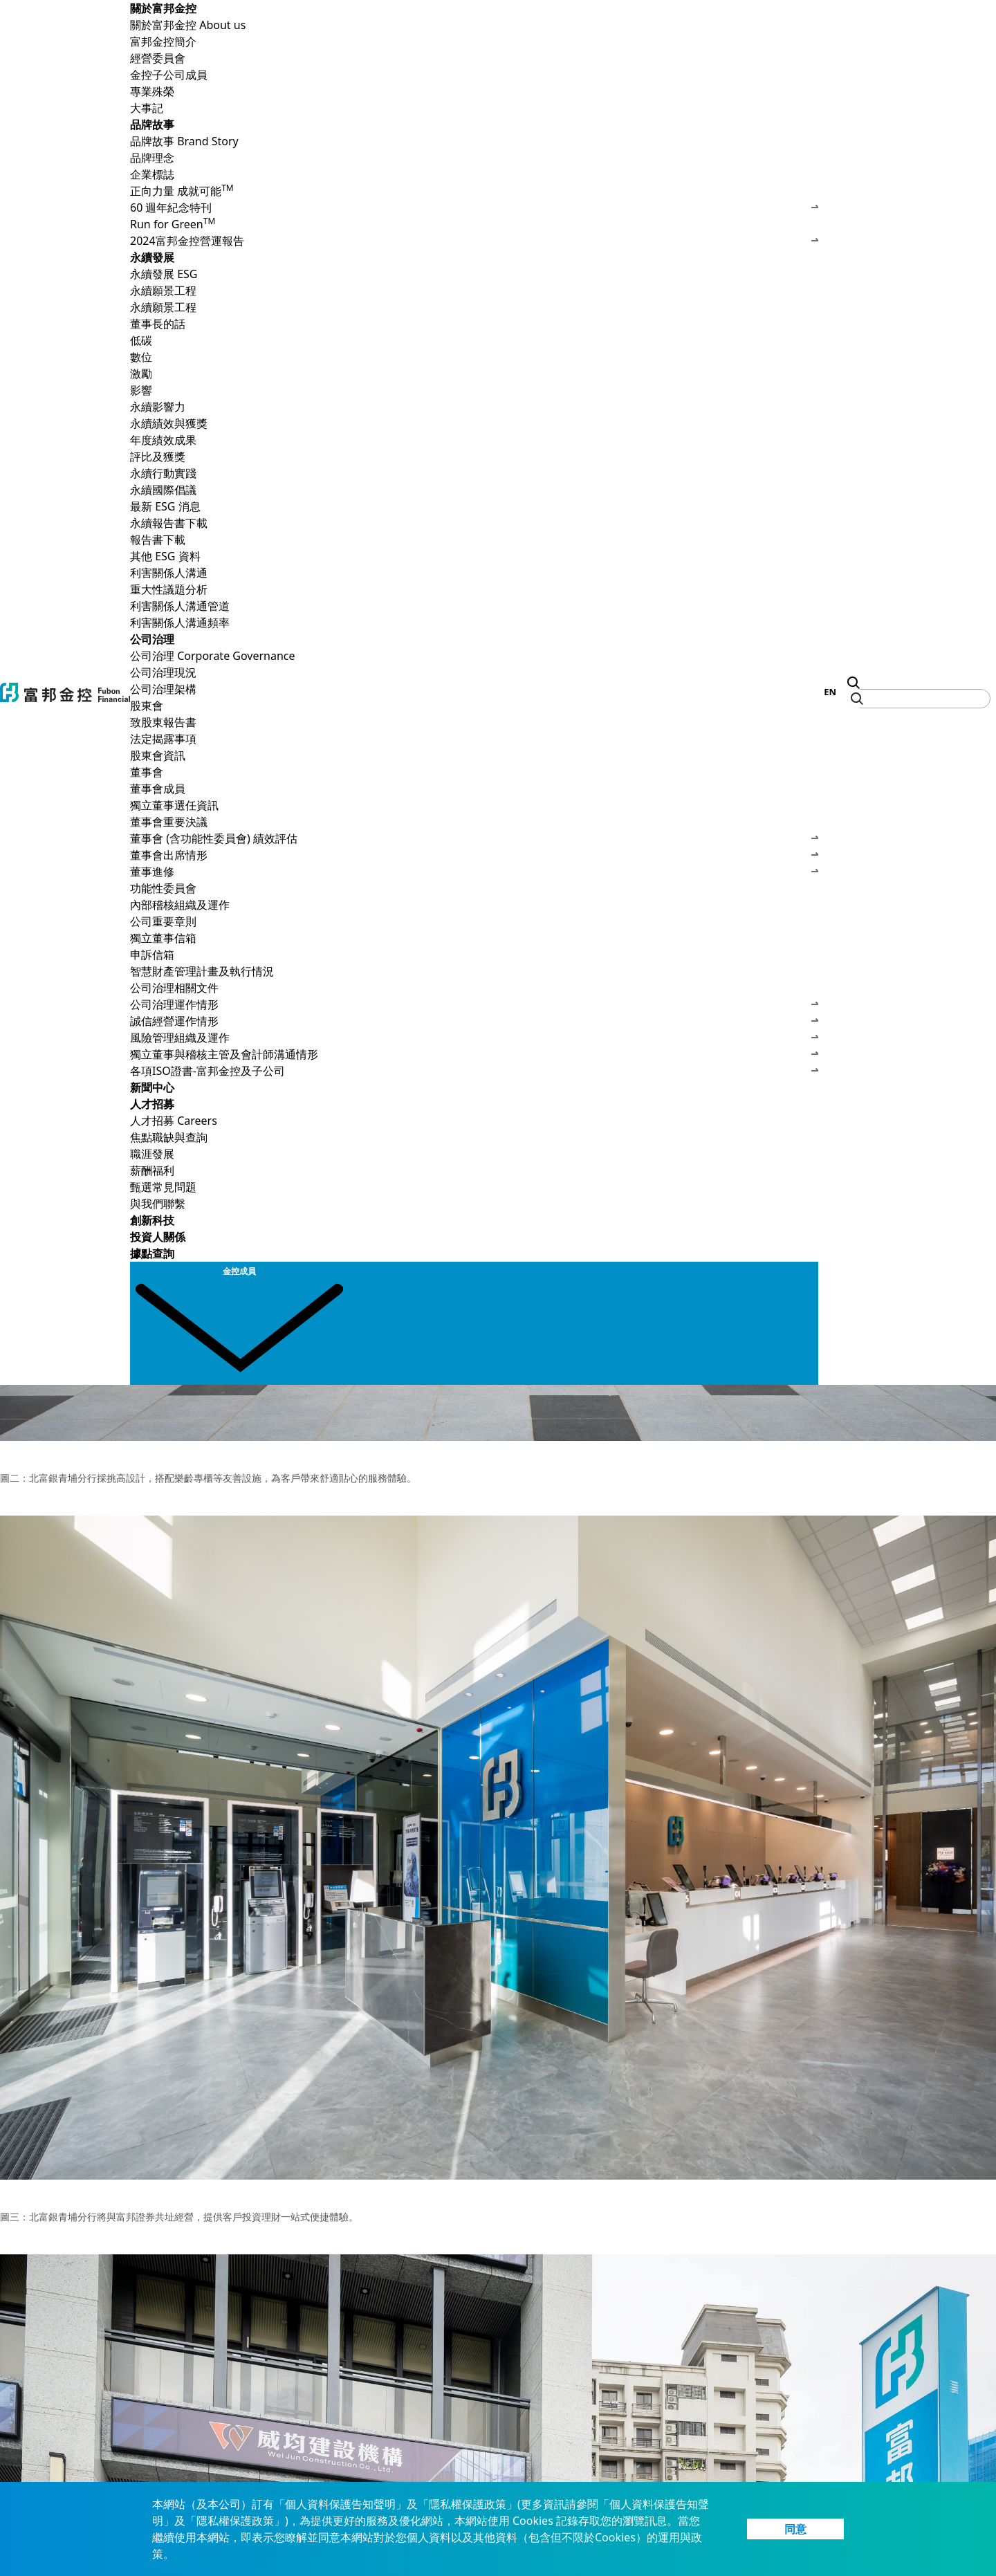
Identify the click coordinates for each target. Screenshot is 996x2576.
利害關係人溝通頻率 (180, 622)
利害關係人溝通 (474, 572)
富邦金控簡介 (163, 41)
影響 (141, 390)
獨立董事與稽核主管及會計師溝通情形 (474, 1054)
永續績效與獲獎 (474, 423)
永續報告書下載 (474, 523)
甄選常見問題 (163, 1187)
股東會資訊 (157, 755)
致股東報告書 (163, 722)
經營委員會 (157, 58)
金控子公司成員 (169, 74)
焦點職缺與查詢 (169, 1137)
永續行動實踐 (163, 473)
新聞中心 (152, 1087)
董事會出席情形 (474, 855)
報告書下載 (157, 539)
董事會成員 (157, 788)
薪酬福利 (152, 1170)
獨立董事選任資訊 (174, 805)
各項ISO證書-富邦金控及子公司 (474, 1070)
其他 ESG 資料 (165, 556)
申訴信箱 (152, 954)
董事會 (474, 772)
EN (830, 692)
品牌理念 (152, 157)
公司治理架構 (163, 689)
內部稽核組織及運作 (180, 904)
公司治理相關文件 (474, 987)
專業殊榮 (152, 91)
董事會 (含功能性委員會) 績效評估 (474, 838)
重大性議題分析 (169, 589)
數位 (141, 357)
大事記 (146, 108)
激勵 (141, 373)
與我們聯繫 (157, 1203)
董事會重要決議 (169, 821)
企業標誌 (152, 174)
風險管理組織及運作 (474, 1037)
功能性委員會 (163, 888)
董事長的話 (157, 323)
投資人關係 (157, 1236)
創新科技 (152, 1220)
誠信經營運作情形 (474, 1021)
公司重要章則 (163, 921)
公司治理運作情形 (474, 1004)
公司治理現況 (163, 672)
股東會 (474, 705)
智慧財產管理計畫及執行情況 (202, 971)
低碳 (141, 340)
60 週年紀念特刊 (474, 207)
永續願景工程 (474, 290)
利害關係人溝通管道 (180, 606)
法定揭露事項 (163, 738)
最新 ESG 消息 (165, 506)
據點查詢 (152, 1253)
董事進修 (474, 871)
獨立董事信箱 (163, 938)
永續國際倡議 (163, 489)
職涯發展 (152, 1153)
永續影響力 (157, 406)
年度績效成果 (163, 440)
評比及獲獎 (157, 456)
